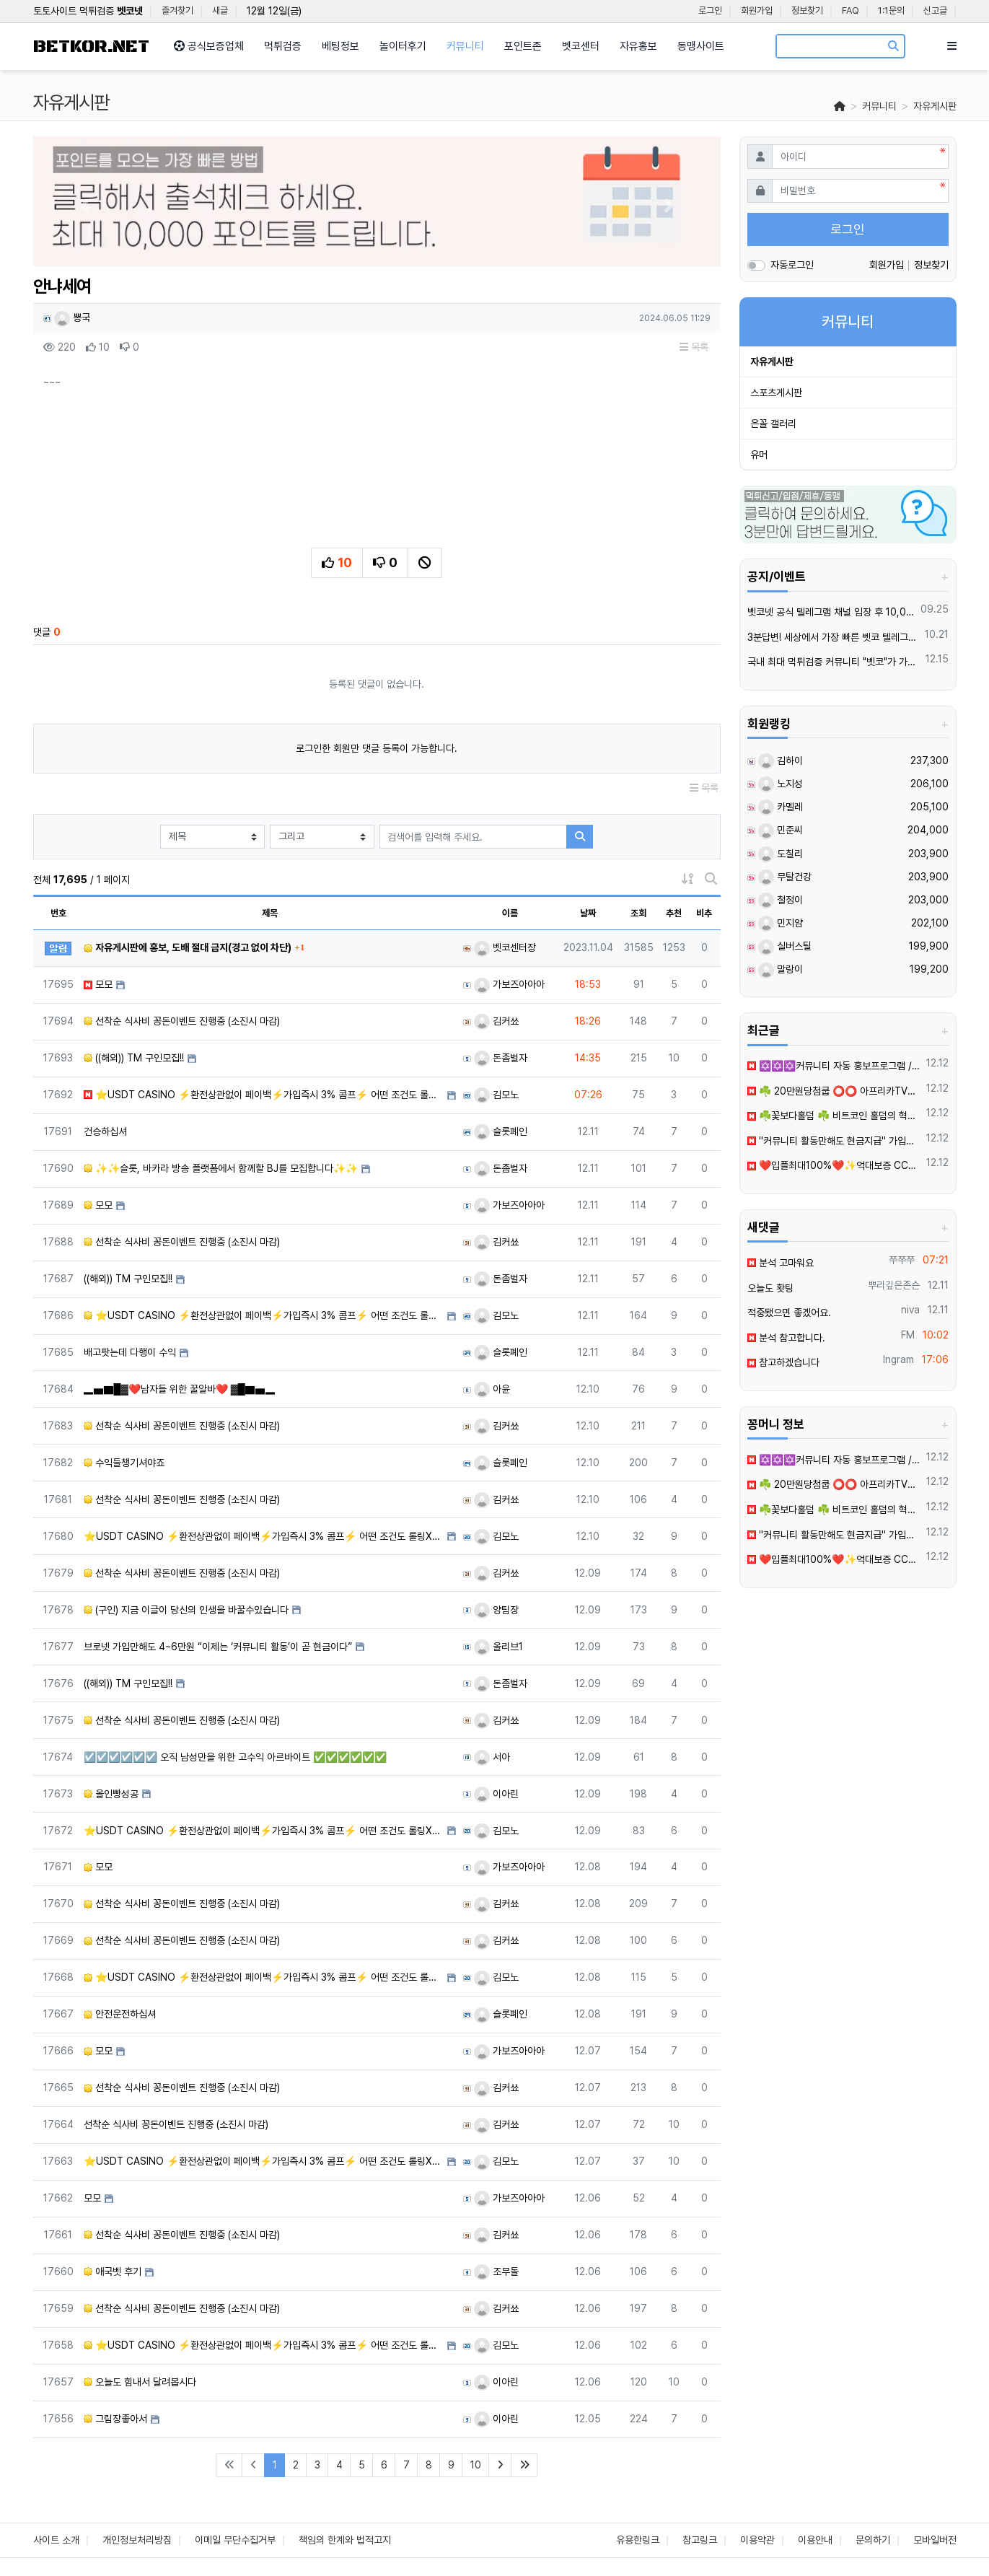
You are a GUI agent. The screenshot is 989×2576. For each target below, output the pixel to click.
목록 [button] (694, 347)
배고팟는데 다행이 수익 (130, 1352)
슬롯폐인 (500, 1131)
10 (475, 2465)
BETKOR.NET (91, 46)
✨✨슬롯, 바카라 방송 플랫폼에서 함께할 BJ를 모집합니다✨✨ (221, 1168)
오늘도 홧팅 (770, 1288)
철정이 (780, 900)
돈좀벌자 (500, 1058)
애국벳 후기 (112, 2271)
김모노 (496, 1094)
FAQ (850, 10)
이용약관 (757, 2540)
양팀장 (496, 1610)
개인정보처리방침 (137, 2540)
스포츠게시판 (776, 392)
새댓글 (763, 1227)
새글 (220, 10)
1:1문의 (891, 10)
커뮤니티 (879, 106)
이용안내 (815, 2540)
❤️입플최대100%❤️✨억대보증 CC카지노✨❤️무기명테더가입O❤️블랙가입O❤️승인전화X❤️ (834, 1165)
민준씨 (780, 830)
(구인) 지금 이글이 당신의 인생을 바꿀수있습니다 (186, 1610)
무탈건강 (785, 876)
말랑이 (780, 969)
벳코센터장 (505, 947)
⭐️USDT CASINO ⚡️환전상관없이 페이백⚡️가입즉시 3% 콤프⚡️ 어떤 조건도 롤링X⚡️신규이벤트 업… (264, 1094)
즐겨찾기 (177, 10)
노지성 (780, 783)
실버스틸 (785, 946)
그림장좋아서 (115, 2418)
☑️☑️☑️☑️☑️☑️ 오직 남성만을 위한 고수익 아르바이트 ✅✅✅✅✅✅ (235, 1757)
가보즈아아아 (509, 984)
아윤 (492, 1389)
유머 (759, 454)
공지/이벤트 (776, 576)
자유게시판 (935, 106)
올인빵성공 (111, 1794)
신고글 (935, 10)
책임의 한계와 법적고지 (345, 2540)
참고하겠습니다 (783, 1362)
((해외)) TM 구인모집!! (134, 1058)
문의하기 (873, 2540)
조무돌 (496, 2271)
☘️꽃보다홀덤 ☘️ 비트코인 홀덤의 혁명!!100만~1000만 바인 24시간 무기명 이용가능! (834, 1115)
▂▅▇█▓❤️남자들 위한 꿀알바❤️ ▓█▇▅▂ (180, 1389)
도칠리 (780, 853)
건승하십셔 (105, 1131)
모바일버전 (935, 2540)
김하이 (780, 760)
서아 (492, 1757)
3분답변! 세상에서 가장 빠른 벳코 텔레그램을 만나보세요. (833, 637)
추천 (674, 913)
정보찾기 (807, 10)
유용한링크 (637, 2540)
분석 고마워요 (780, 1263)
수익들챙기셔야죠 (124, 1462)
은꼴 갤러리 (773, 423)
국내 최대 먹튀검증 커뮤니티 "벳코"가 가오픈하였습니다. (833, 661)
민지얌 (780, 923)
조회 (638, 913)
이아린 (496, 1794)
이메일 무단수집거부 (235, 2540)
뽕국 (72, 317)
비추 (704, 913)
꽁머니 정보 (775, 1424)
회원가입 (757, 10)
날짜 (588, 913)
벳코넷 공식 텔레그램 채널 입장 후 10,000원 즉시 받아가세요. (831, 612)
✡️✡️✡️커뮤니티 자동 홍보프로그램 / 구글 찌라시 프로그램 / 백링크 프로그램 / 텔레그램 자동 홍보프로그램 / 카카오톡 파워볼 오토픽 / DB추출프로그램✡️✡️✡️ (834, 1066)
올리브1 (498, 1646)
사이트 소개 (56, 2540)
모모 (98, 984)
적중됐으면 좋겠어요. (789, 1312)
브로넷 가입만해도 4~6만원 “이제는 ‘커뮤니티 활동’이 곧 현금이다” (218, 1646)
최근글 (763, 1030)
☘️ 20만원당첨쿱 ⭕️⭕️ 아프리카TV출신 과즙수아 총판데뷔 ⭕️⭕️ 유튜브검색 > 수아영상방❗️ (834, 1091)
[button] (84, 205)
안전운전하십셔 (120, 2014)
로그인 (710, 10)
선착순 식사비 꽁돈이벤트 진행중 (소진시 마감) (182, 1021)
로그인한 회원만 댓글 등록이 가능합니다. (376, 748)
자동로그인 (792, 265)
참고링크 (699, 2540)
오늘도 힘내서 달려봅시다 (140, 2382)
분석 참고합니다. (786, 1338)
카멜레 (780, 806)
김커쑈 (496, 1021)
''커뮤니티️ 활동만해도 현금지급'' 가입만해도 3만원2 (834, 1141)
